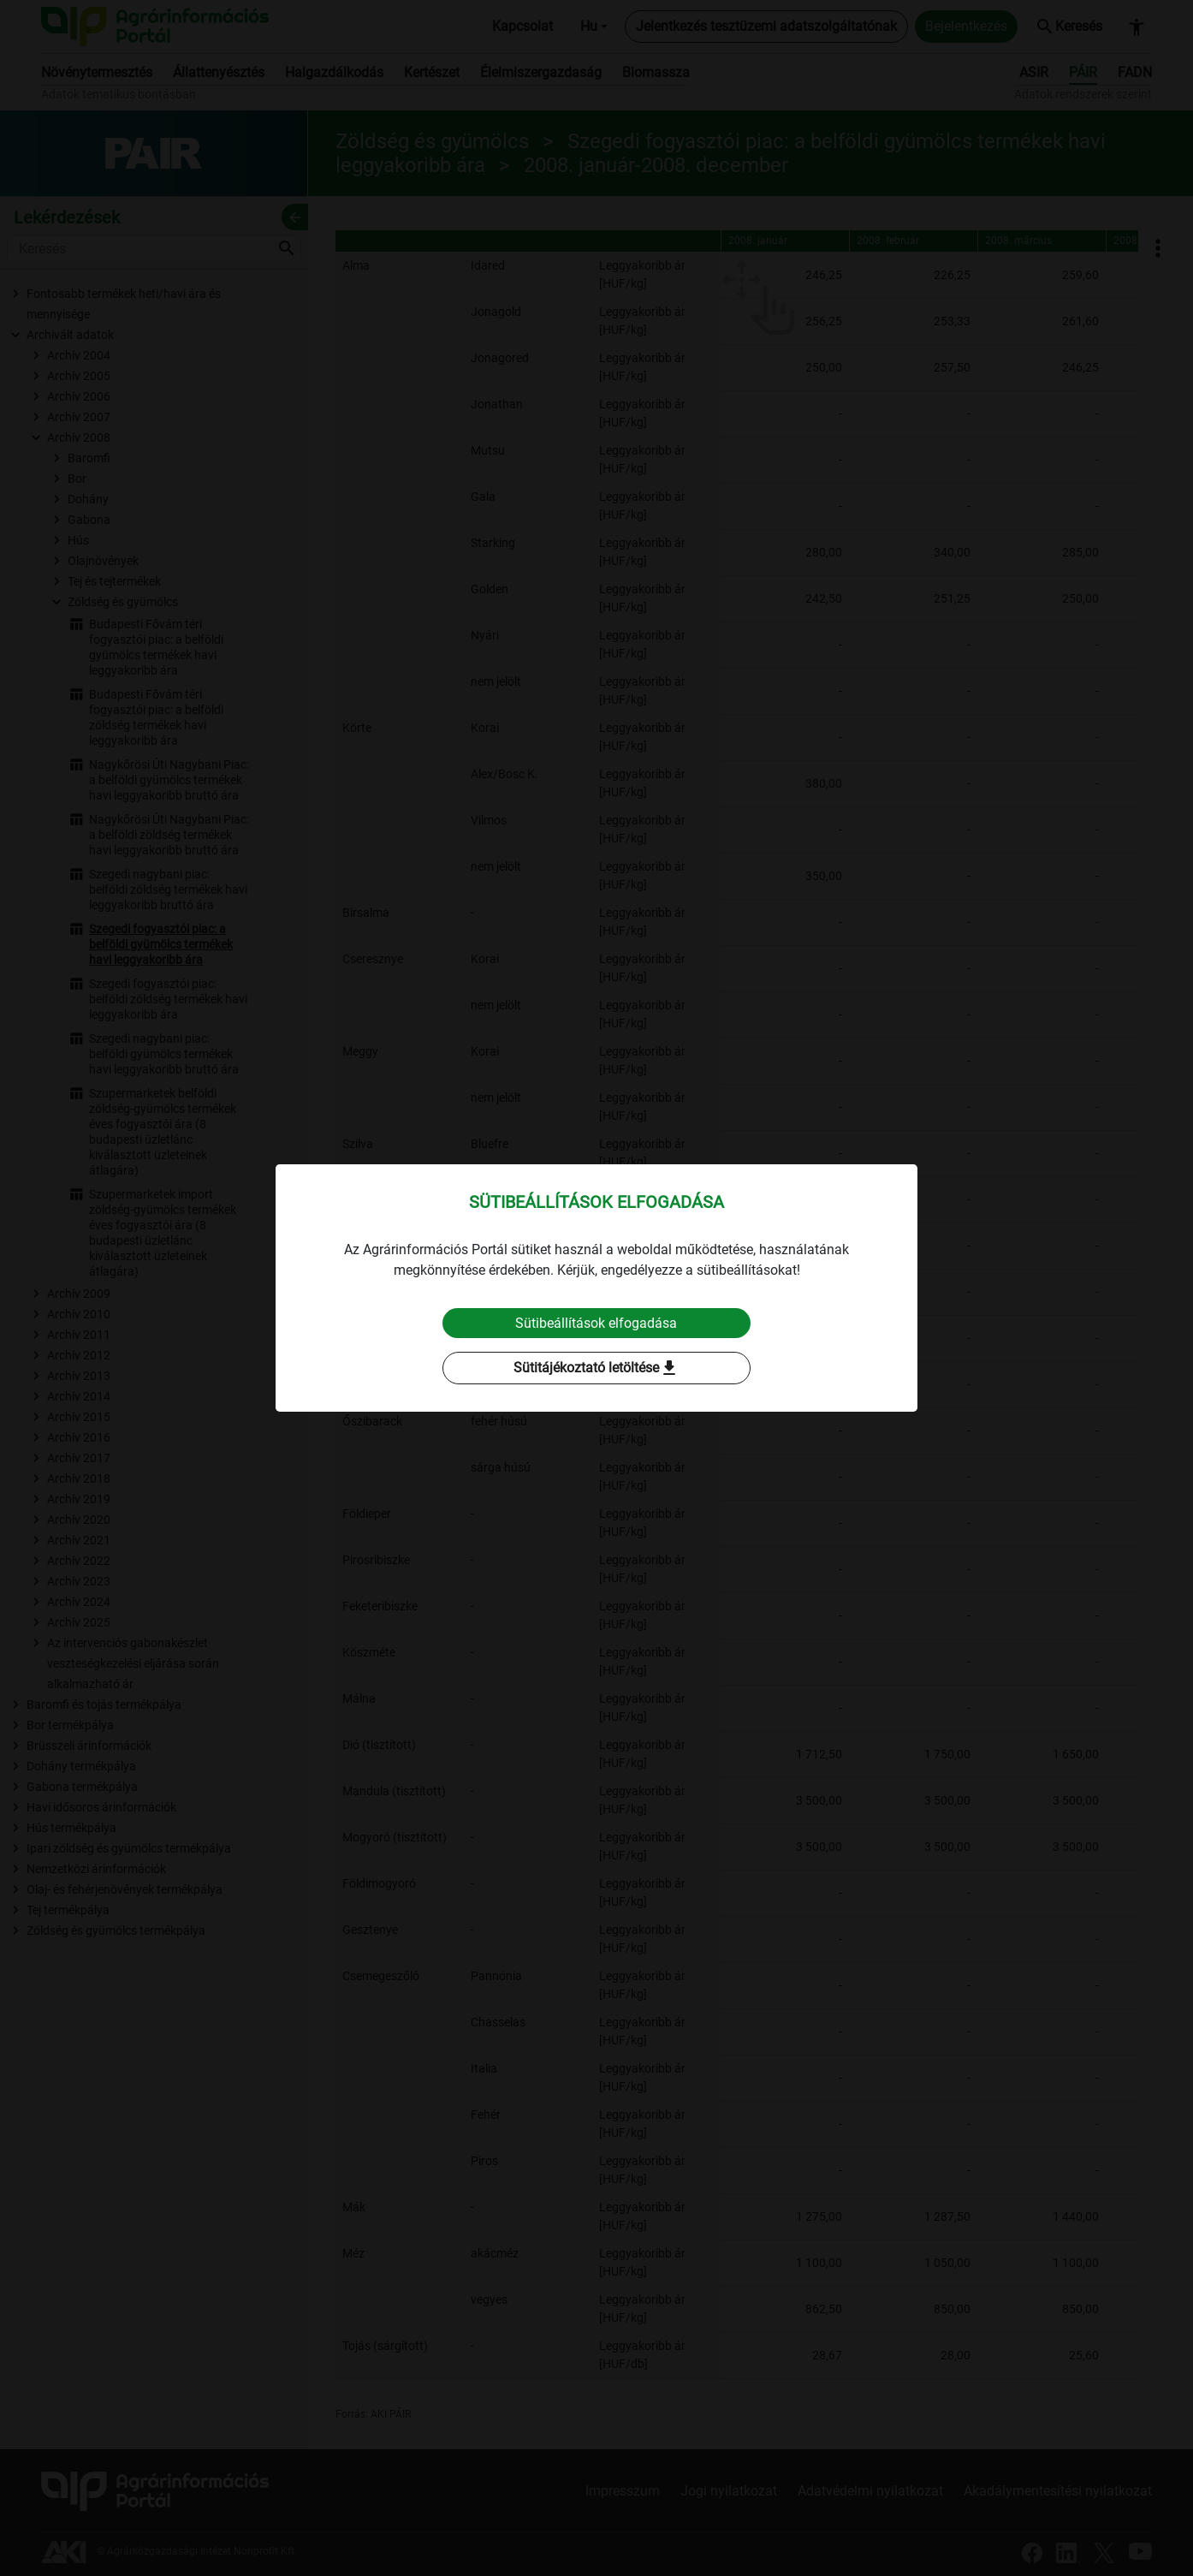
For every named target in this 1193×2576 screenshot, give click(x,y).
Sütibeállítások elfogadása (597, 1323)
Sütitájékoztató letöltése (596, 1369)
